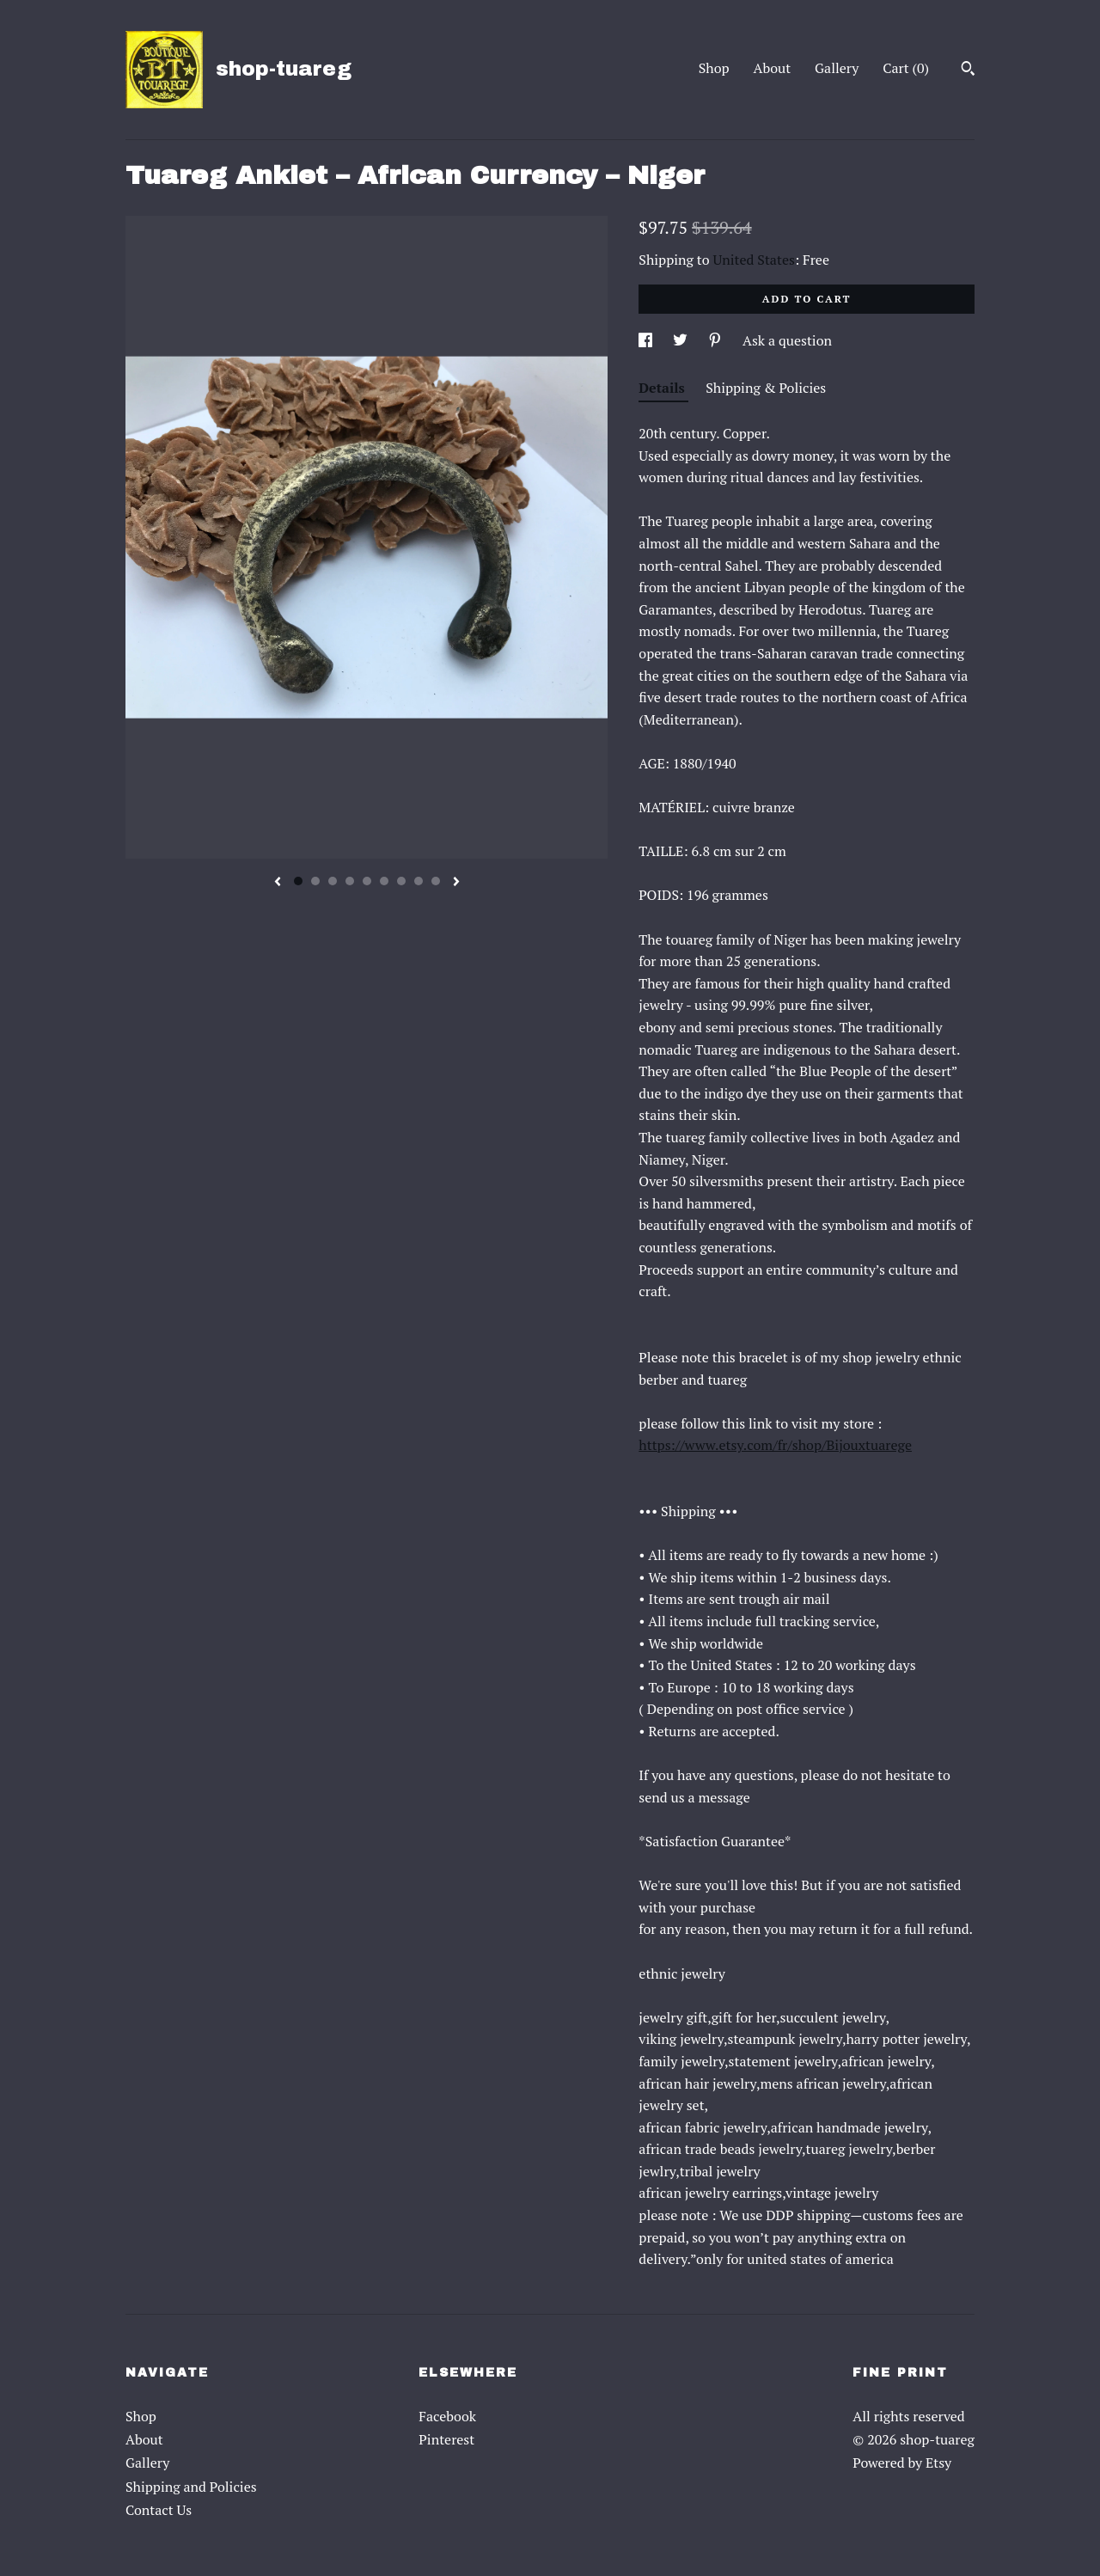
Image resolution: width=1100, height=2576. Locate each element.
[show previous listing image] (277, 883)
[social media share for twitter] (682, 340)
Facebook (447, 2416)
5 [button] (367, 881)
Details (663, 387)
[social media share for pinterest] (716, 340)
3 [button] (332, 881)
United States (754, 259)
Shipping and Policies (191, 2486)
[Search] (968, 70)
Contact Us (158, 2509)
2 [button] (315, 881)
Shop (714, 67)
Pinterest (446, 2439)
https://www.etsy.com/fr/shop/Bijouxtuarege (775, 1444)
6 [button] (384, 881)
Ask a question (787, 340)
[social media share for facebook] (647, 340)
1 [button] (298, 881)
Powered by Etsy (901, 2462)
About (772, 67)
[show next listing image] (456, 883)
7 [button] (401, 881)
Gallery (837, 67)
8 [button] (418, 881)
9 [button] (435, 881)
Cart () (906, 67)
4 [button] (349, 881)
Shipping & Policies (766, 387)
